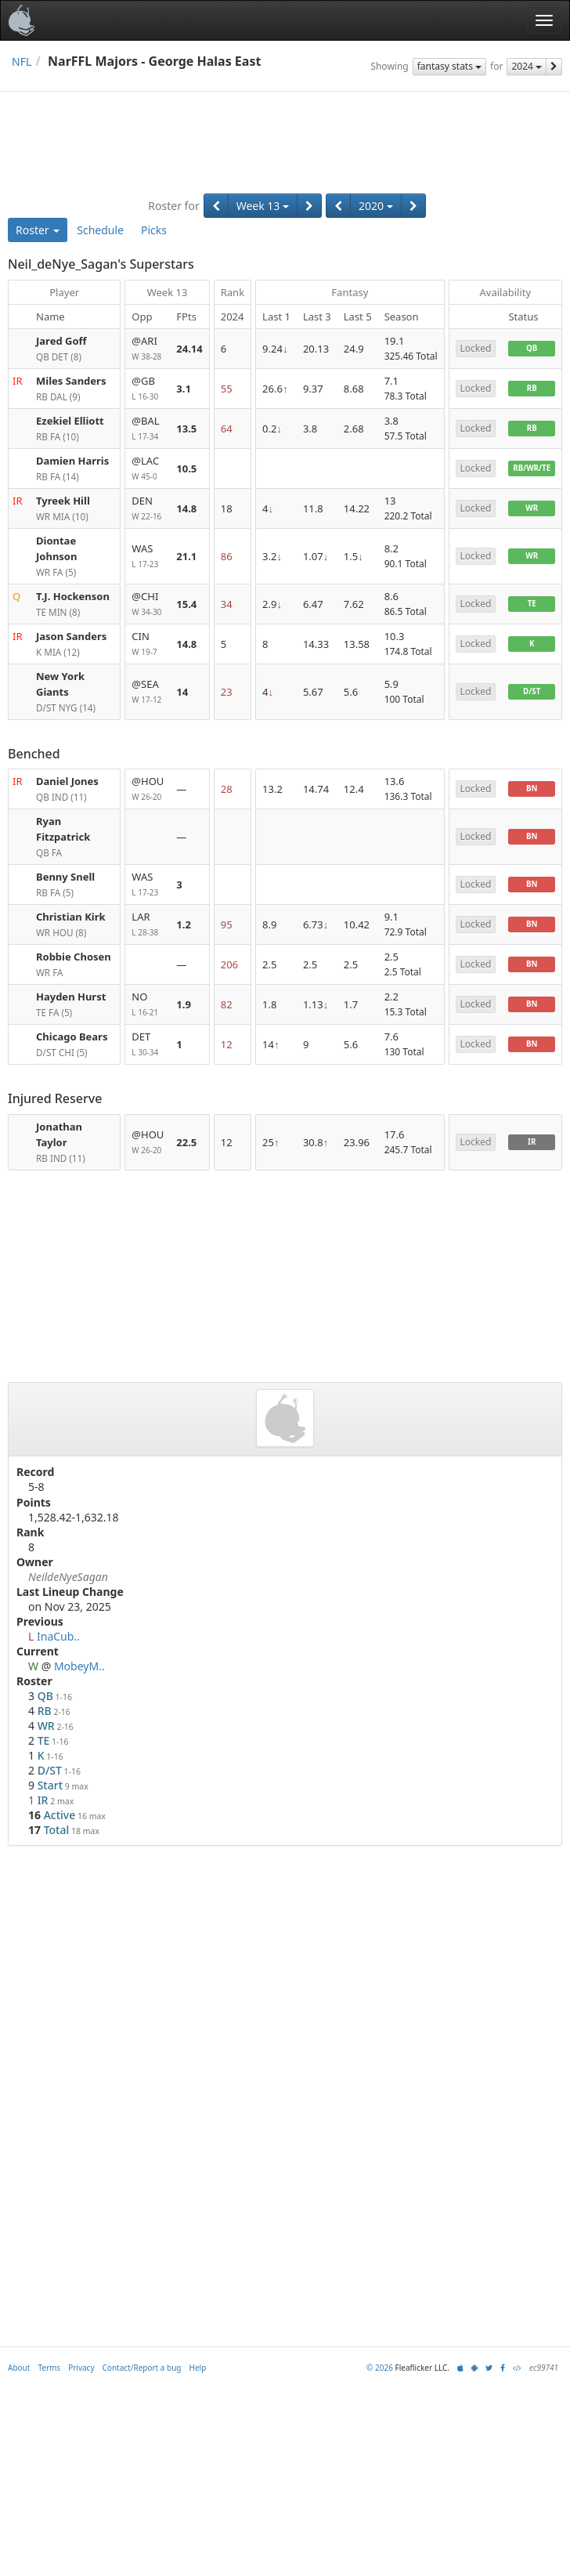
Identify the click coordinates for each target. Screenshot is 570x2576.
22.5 (186, 1142)
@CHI (148, 604)
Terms (49, 2367)
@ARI (148, 349)
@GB (148, 389)
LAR (148, 925)
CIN (148, 644)
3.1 (183, 389)
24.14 (189, 349)
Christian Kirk (71, 917)
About (19, 2367)
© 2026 (379, 2367)
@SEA (148, 692)
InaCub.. (58, 1636)
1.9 (183, 1004)
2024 (526, 66)
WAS (148, 556)
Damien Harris (72, 461)
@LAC (148, 469)
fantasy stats (449, 66)
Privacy (81, 2367)
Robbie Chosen (73, 957)
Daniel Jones (67, 781)
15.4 (186, 604)
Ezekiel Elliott (70, 421)
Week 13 (262, 205)
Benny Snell (65, 877)
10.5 (186, 468)
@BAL (148, 429)
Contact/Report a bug (142, 2367)
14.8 (186, 508)
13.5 (186, 428)
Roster (38, 230)
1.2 (183, 924)
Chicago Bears (71, 1036)
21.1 (186, 556)
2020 (376, 205)
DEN (148, 509)
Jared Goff (61, 341)
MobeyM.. (79, 1666)
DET (148, 1044)
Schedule (100, 230)
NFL (21, 61)
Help (198, 2367)
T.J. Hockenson (73, 596)
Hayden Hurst (71, 997)
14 (182, 692)
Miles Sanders (71, 381)
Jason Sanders (71, 636)
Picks (154, 230)
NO (148, 1005)
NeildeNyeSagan (68, 1576)
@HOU (148, 789)
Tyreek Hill (63, 501)
